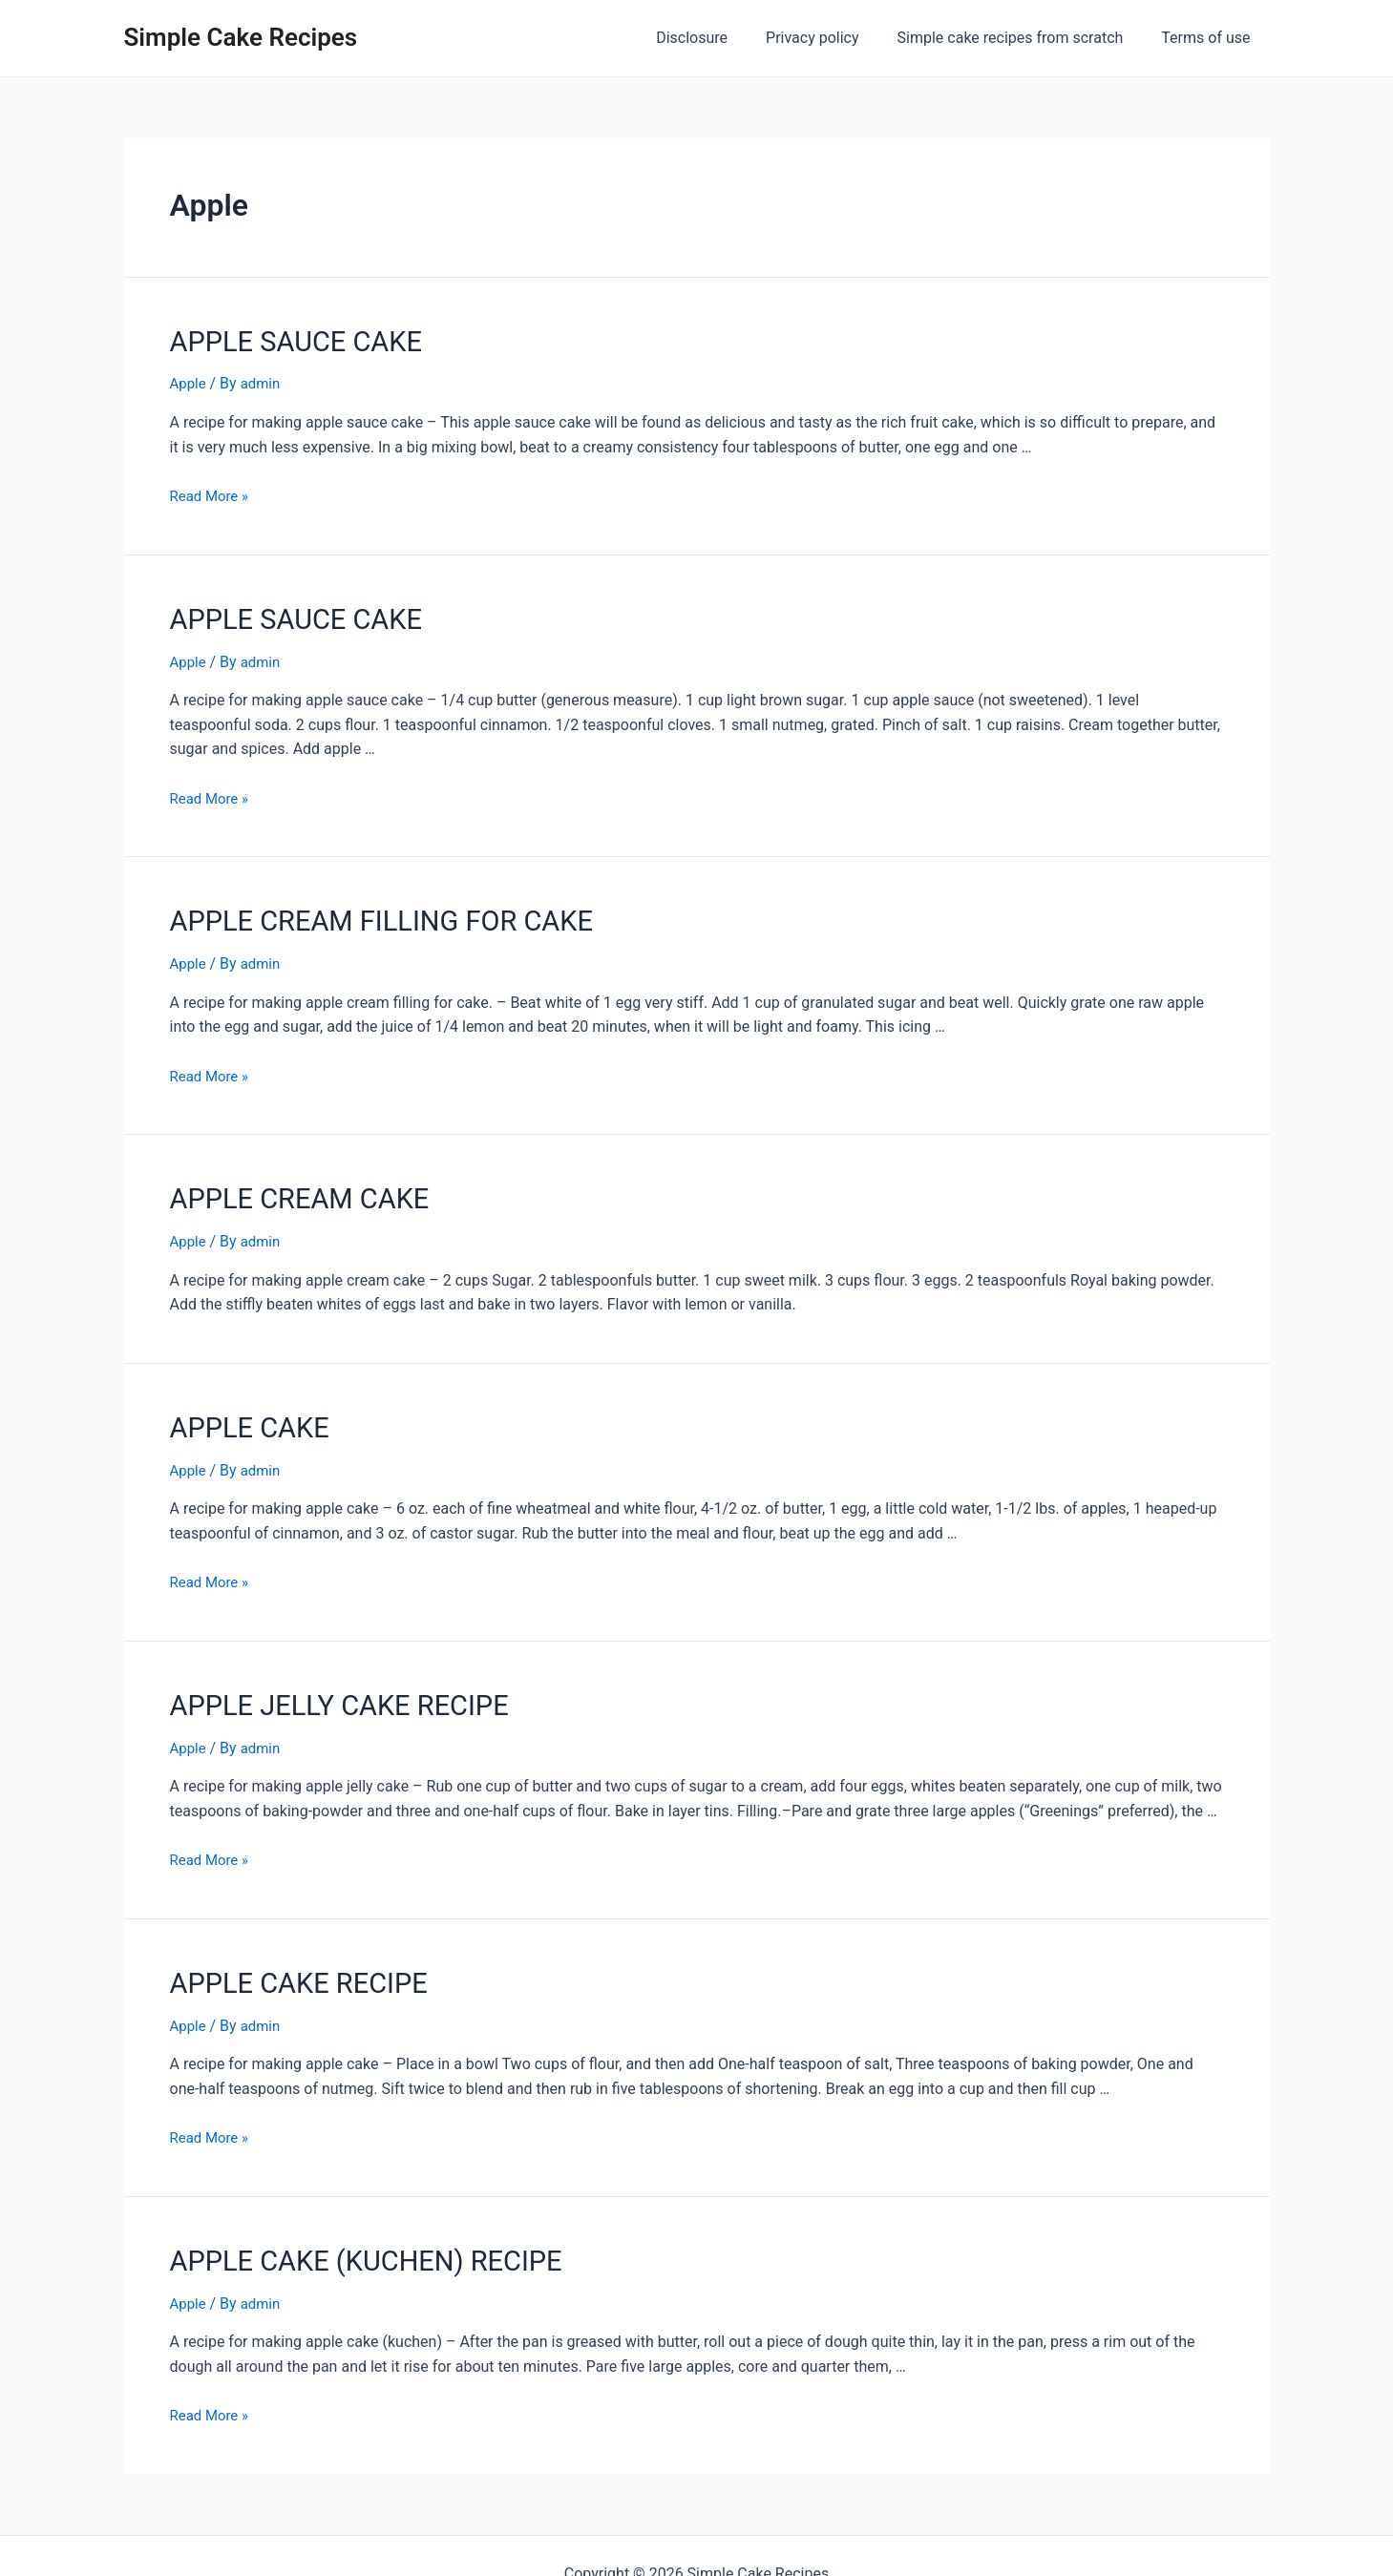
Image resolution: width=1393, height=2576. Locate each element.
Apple (189, 380)
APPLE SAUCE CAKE (283, 339)
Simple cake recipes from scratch (1022, 38)
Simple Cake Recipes (241, 37)
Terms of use (1209, 38)
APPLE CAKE (241, 1408)
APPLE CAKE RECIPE (285, 1954)
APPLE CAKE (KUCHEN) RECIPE (346, 2228)
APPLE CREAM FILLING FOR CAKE (360, 910)
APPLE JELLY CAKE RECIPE (322, 1681)
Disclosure (718, 38)
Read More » (212, 492)
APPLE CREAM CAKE (286, 1183)
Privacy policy (831, 38)
